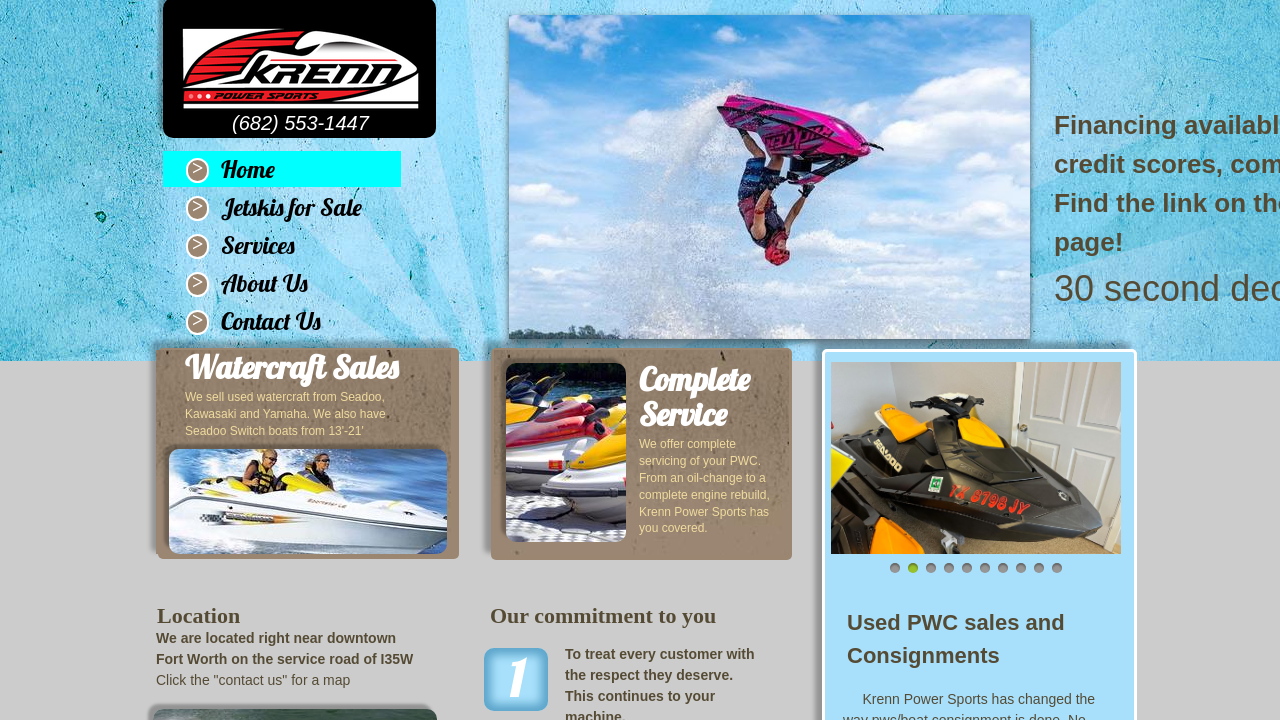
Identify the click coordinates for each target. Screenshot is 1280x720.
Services (258, 245)
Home (248, 169)
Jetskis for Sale (291, 207)
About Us (264, 283)
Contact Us (271, 321)
